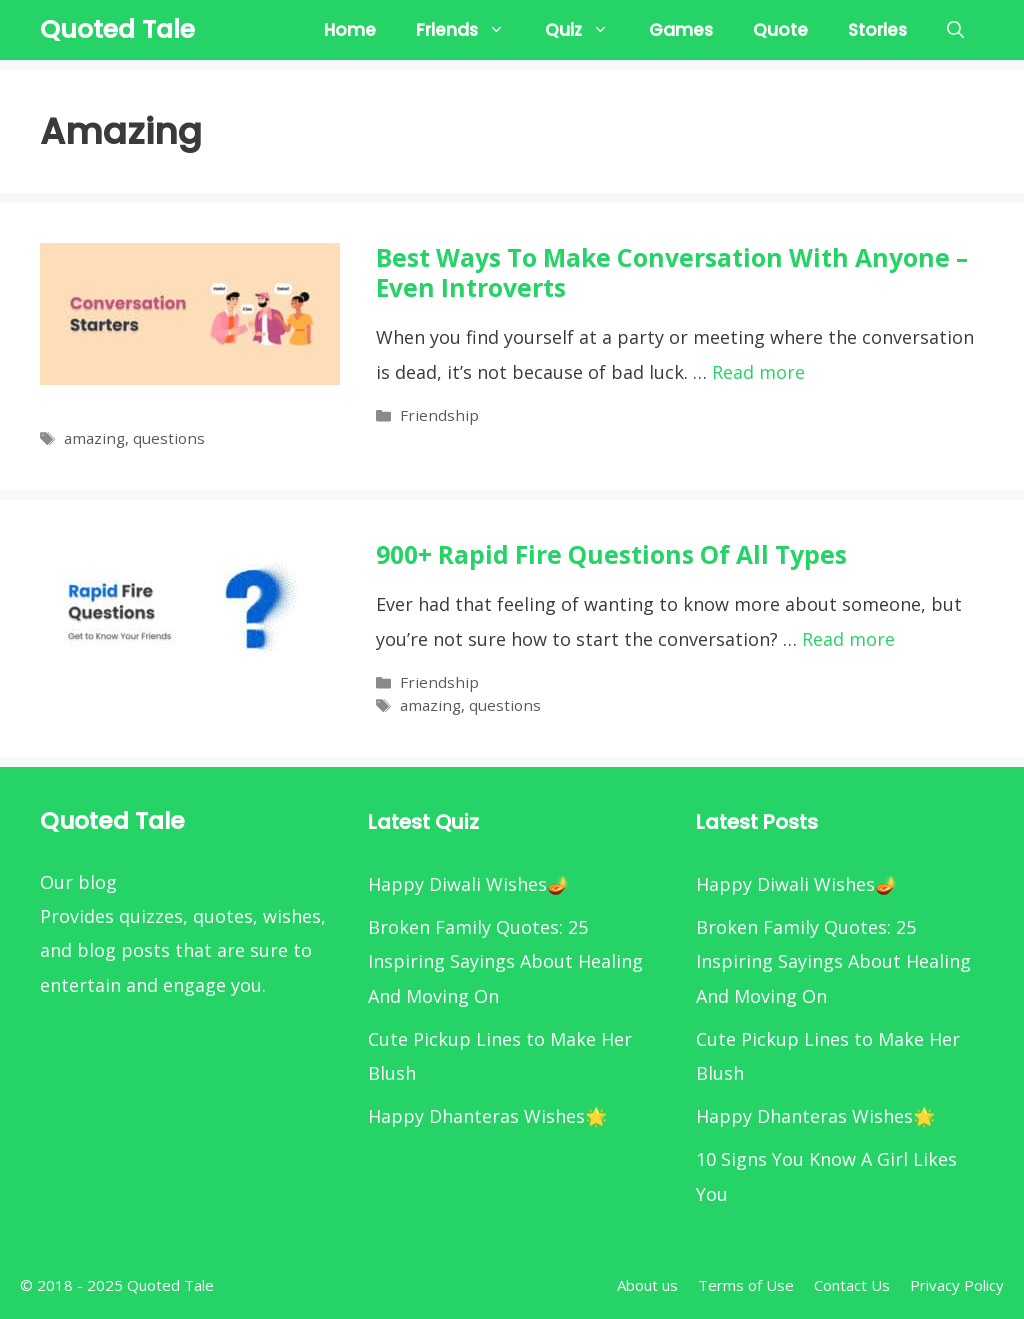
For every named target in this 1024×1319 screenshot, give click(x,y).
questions (169, 438)
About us (647, 1285)
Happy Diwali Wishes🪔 (468, 884)
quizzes (151, 916)
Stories (877, 30)
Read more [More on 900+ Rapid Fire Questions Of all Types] (848, 639)
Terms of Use (746, 1285)
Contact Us (852, 1285)
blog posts (123, 950)
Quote (780, 30)
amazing (94, 438)
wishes (292, 916)
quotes (223, 916)
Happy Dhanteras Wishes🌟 (487, 1116)
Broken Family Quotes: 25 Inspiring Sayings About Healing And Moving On (505, 961)
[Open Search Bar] (955, 30)
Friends (470, 30)
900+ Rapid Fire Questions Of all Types (611, 554)
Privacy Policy (957, 1285)
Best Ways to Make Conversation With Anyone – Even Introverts (672, 272)
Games (681, 30)
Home (350, 30)
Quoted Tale (117, 29)
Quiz (587, 30)
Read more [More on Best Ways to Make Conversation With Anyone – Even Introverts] (758, 372)
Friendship (439, 415)
